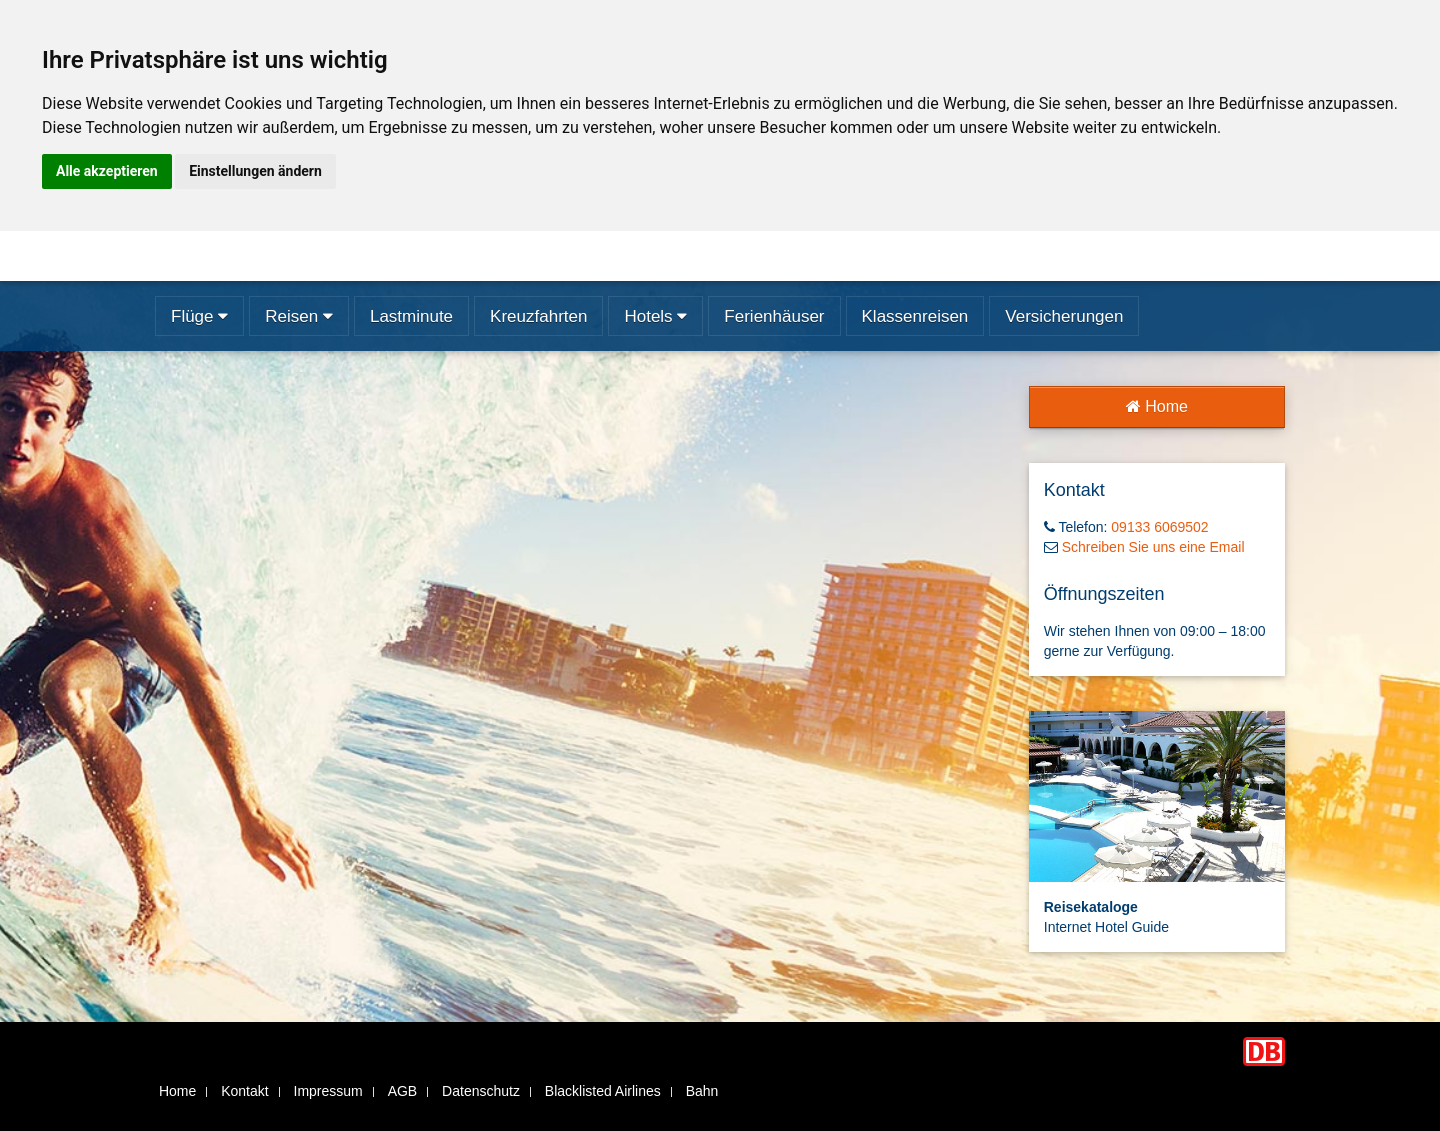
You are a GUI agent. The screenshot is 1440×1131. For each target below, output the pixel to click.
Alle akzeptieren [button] (107, 171)
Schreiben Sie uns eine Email (1153, 547)
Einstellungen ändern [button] (255, 171)
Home (1157, 406)
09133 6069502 (1159, 527)
